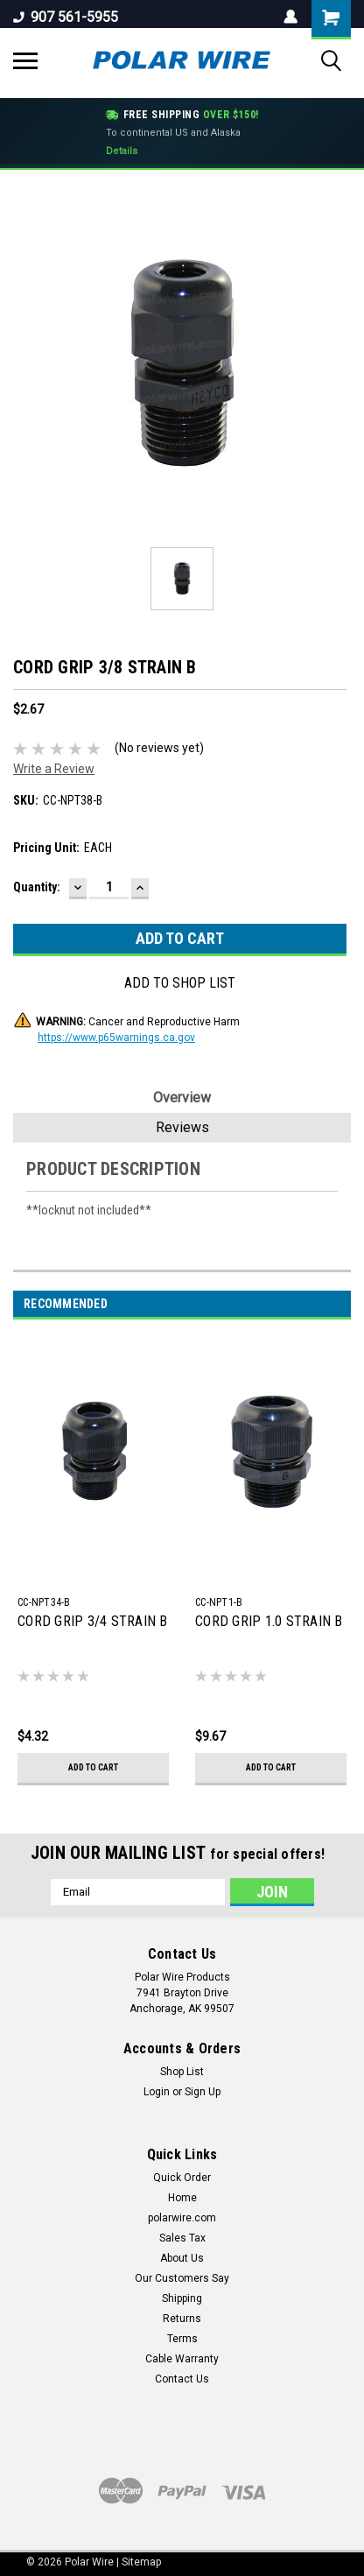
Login (157, 2092)
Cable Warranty (182, 2359)
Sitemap (141, 2562)
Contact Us (182, 2379)
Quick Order (182, 2177)
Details (121, 151)
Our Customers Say (182, 2278)
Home (182, 2198)
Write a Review (53, 769)
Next (342, 1304)
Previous (318, 1304)
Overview (182, 1097)
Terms (182, 2339)
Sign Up (202, 2092)
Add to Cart (93, 1767)
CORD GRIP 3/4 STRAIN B (93, 1621)
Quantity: (36, 887)
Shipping (182, 2298)
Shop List (182, 2072)
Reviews (182, 1127)
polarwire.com (182, 2218)
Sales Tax (182, 2238)
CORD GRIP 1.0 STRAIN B (269, 1621)
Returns (182, 2318)
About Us (182, 2258)
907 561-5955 (65, 17)
